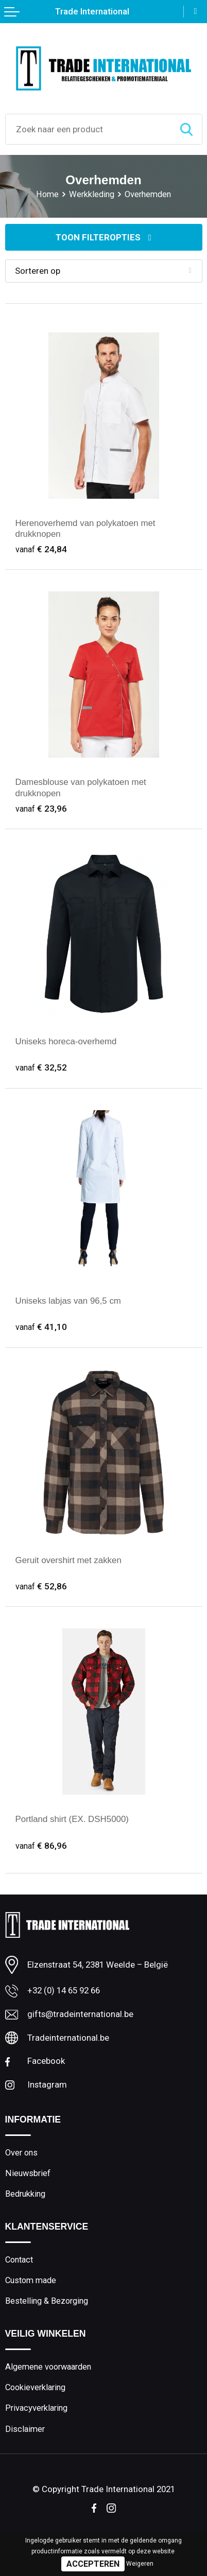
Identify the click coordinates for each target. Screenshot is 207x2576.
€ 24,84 (41, 549)
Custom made (30, 2279)
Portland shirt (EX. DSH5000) (72, 1819)
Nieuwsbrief (27, 2173)
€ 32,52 (41, 1067)
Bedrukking (25, 2193)
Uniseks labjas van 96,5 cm (68, 1300)
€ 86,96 (41, 1844)
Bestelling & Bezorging (46, 2300)
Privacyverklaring (36, 2407)
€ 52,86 (41, 1586)
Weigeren (139, 2563)
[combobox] (88, 129)
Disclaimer (25, 2428)
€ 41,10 (41, 1326)
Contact (19, 2259)
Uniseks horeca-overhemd (66, 1041)
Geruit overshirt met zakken (68, 1560)
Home (47, 194)
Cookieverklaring (35, 2386)
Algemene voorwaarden (48, 2366)
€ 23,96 (41, 808)
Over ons (21, 2152)
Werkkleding (91, 194)
